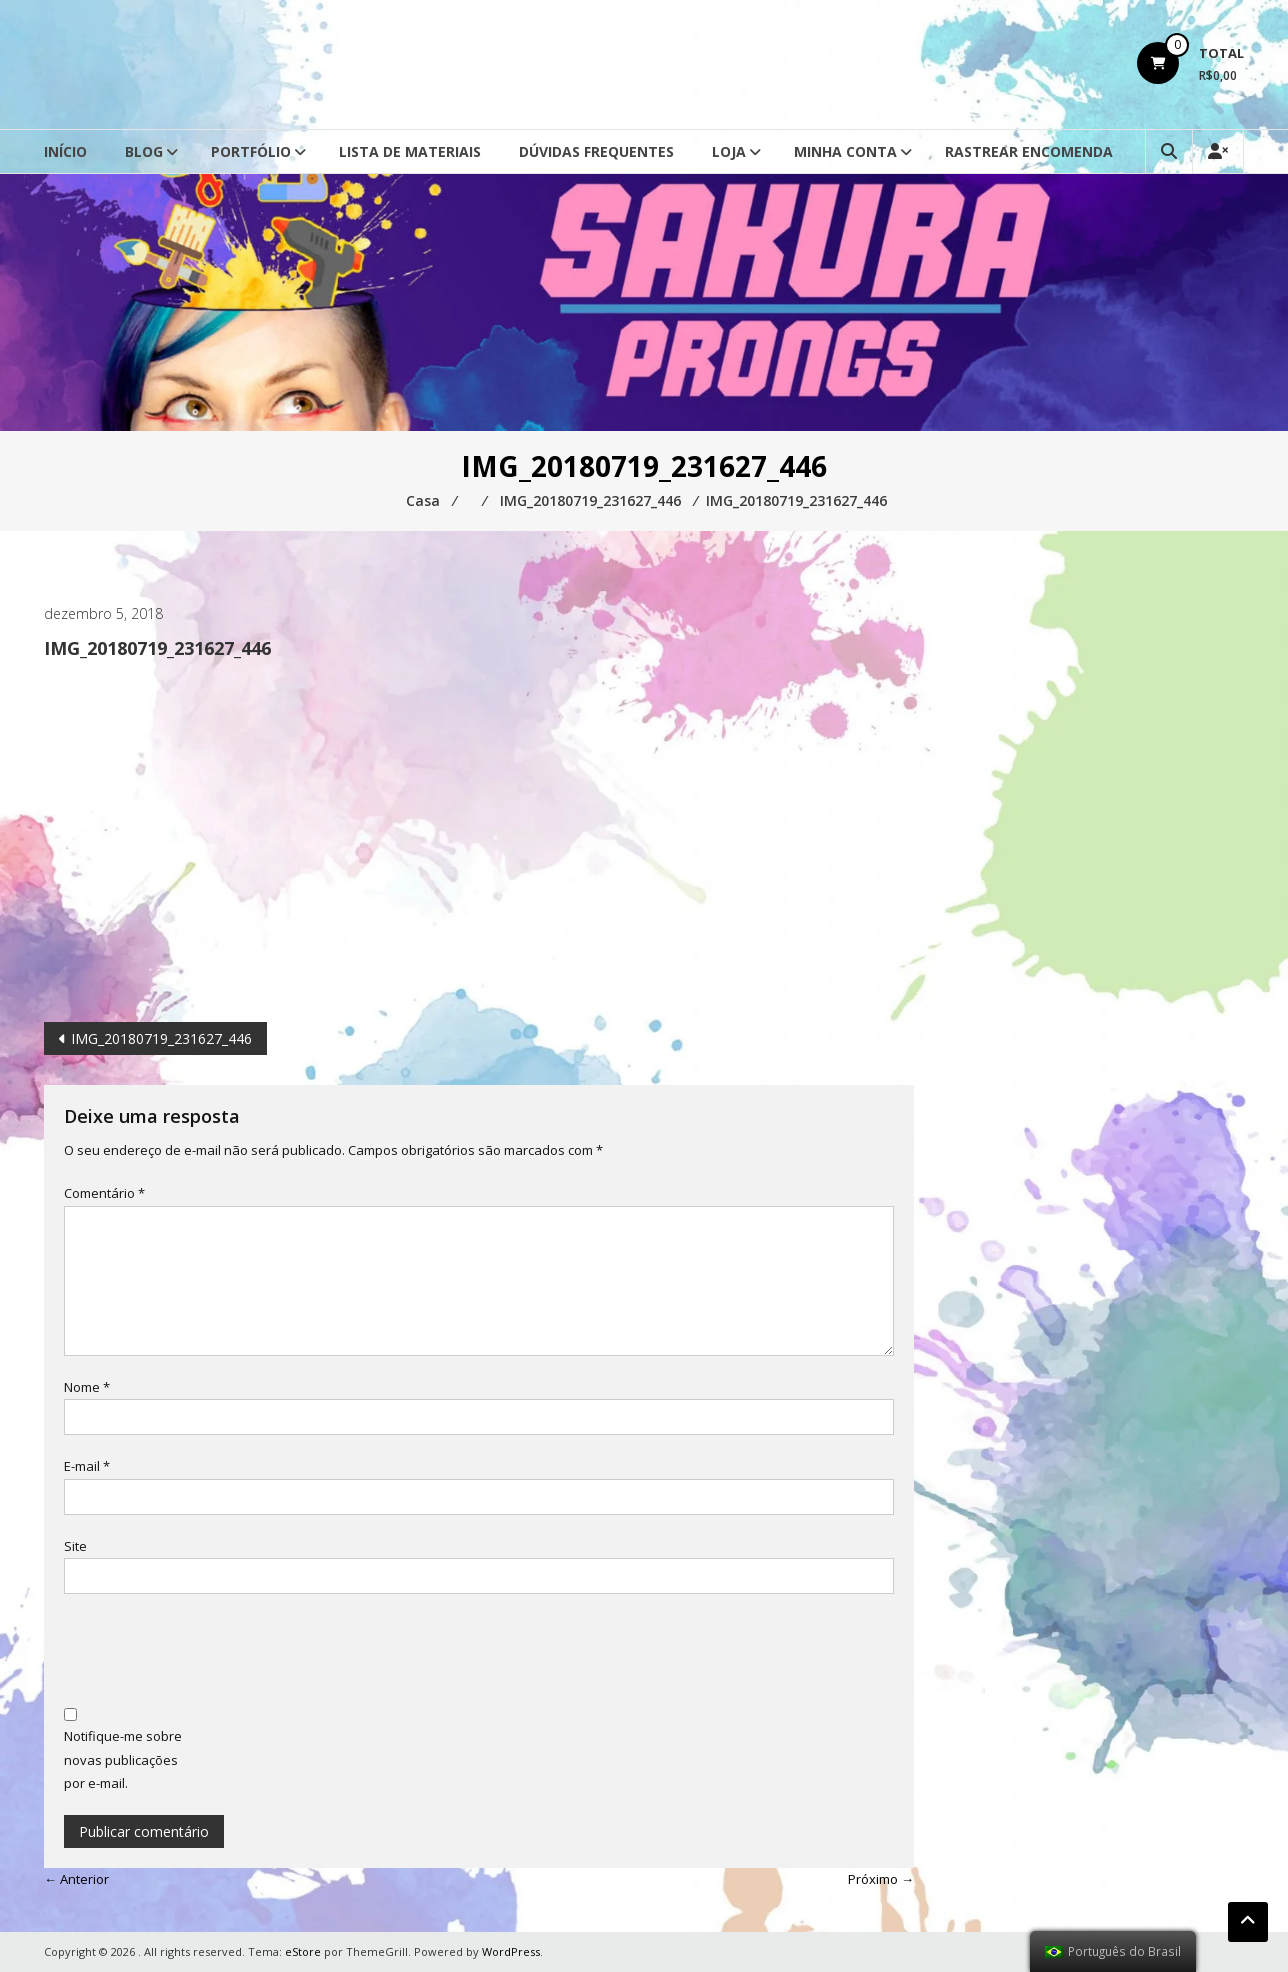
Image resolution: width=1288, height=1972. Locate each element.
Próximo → (881, 1879)
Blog (144, 151)
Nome (87, 1387)
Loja (729, 151)
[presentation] (216, 1653)
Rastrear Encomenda (1029, 151)
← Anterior (76, 1879)
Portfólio (251, 151)
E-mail (87, 1466)
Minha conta (845, 151)
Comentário (104, 1193)
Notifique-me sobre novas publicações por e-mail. (123, 1759)
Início (65, 151)
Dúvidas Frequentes (596, 151)
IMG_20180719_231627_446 (161, 1038)
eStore (303, 1951)
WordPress (511, 1951)
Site (75, 1546)
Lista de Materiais (410, 151)
